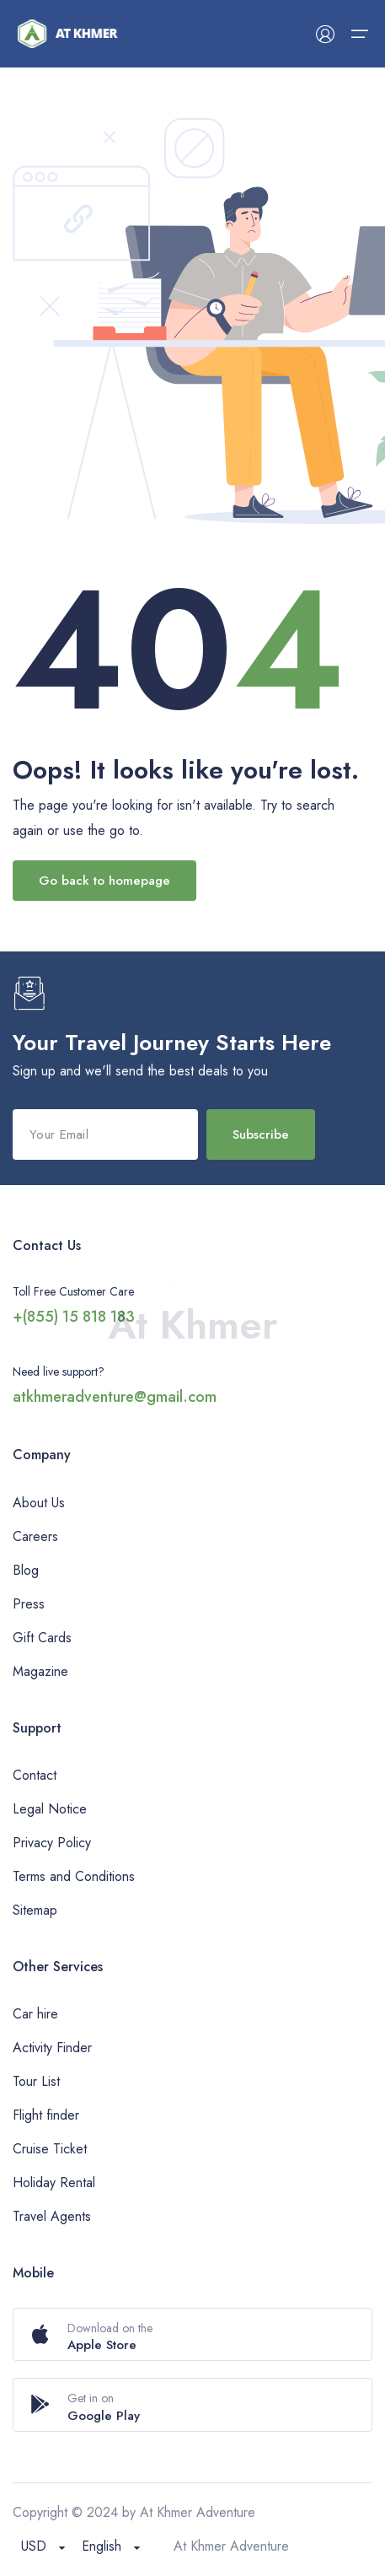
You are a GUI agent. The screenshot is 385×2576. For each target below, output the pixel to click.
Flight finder (46, 2115)
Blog (26, 1570)
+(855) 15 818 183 (74, 1317)
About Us (39, 1502)
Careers (35, 1536)
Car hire (35, 2014)
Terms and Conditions (74, 1876)
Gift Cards (42, 1637)
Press (29, 1604)
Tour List (36, 2081)
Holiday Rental (54, 2182)
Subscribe (261, 1134)
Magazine (40, 1671)
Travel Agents (52, 2216)
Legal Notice (50, 1809)
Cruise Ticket (50, 2148)
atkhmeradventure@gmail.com (115, 1397)
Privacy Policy (52, 1842)
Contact (34, 1775)
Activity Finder (52, 2047)
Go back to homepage (104, 880)
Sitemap (35, 1910)
